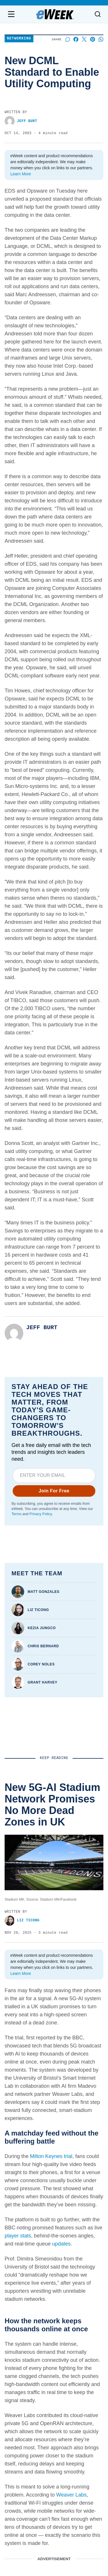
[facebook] (22, 2343)
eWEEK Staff (18, 1957)
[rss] (70, 2343)
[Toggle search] (97, 14)
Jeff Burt (21, 121)
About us (16, 2370)
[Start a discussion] (67, 39)
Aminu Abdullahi (23, 2168)
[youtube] (54, 2343)
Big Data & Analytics (80, 2407)
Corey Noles (41, 1664)
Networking (19, 38)
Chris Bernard (43, 1646)
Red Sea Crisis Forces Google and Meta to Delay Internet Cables (54, 1944)
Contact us (18, 2378)
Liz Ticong (38, 1610)
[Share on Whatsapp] (100, 39)
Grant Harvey (42, 1682)
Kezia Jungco (42, 1628)
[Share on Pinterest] (92, 39)
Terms (16, 1514)
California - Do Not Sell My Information (77, 2506)
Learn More (20, 174)
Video (66, 2397)
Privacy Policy (40, 1514)
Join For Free (54, 1490)
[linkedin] (38, 2343)
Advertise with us (24, 2386)
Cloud (66, 2416)
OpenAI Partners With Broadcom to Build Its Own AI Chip (48, 2046)
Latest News (72, 2370)
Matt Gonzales (43, 1592)
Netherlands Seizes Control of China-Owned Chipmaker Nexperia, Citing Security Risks (50, 2151)
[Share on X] (84, 39)
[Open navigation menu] (11, 14)
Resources (71, 2379)
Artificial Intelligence (80, 2388)
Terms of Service (13, 2506)
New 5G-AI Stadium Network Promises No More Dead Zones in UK (52, 1842)
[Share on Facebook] (75, 39)
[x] (86, 2343)
